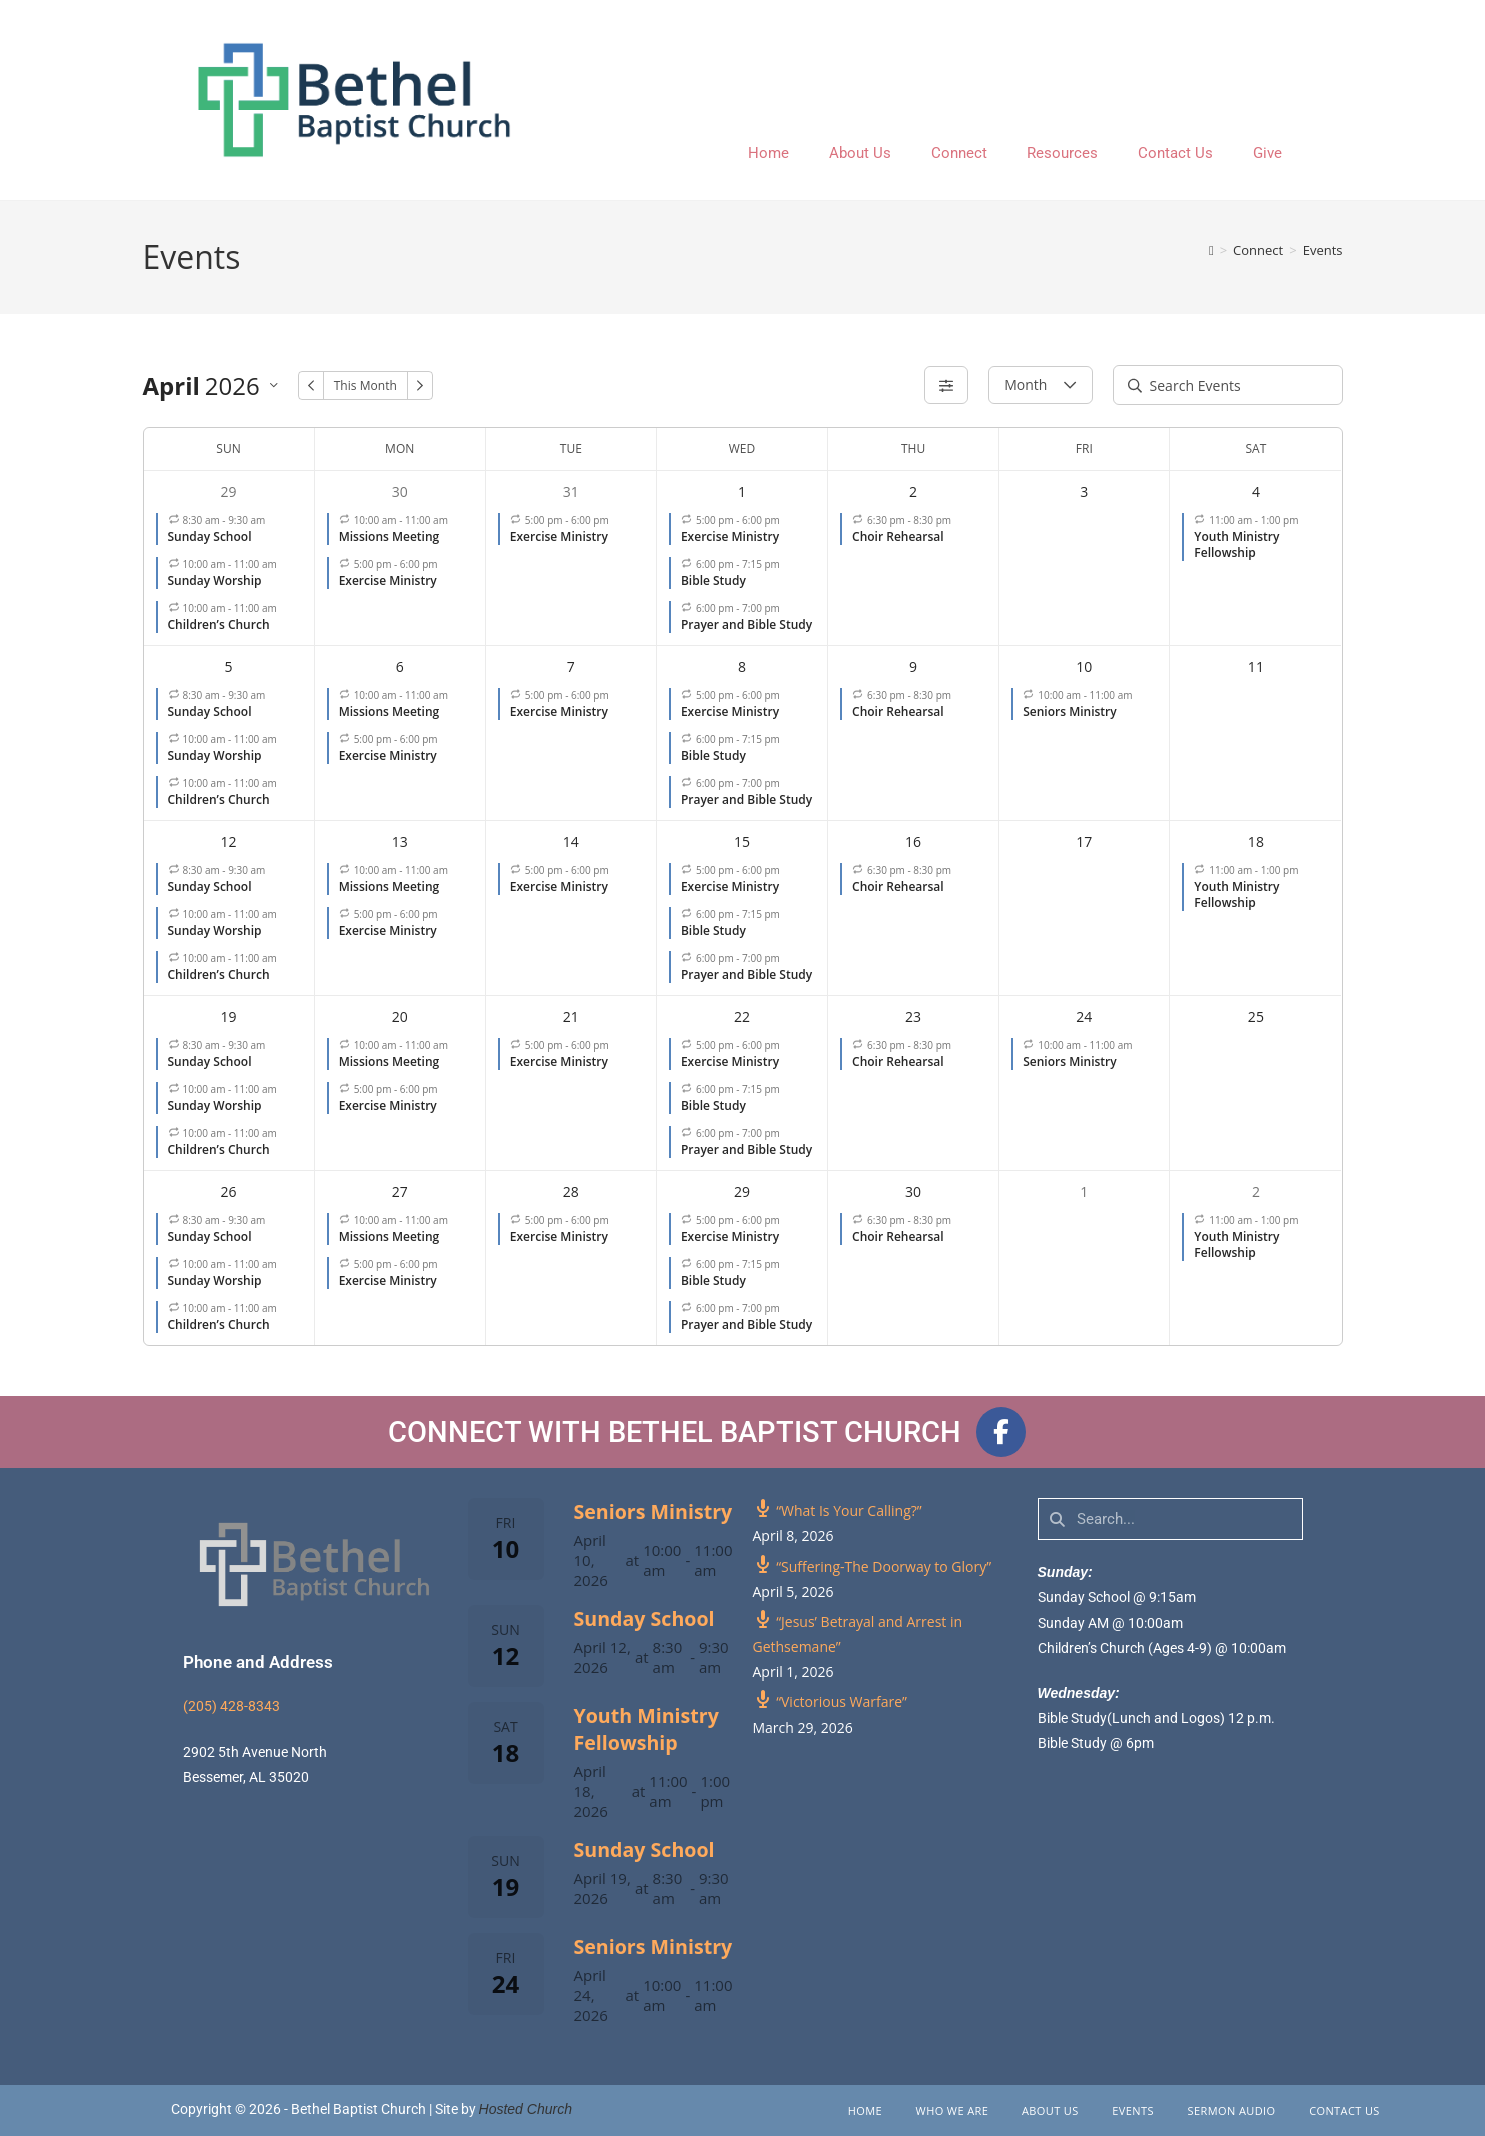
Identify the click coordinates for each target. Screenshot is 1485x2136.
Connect (959, 153)
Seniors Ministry (653, 1511)
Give (1267, 153)
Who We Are (952, 2110)
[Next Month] (420, 385)
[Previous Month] (311, 385)
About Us (860, 153)
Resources (1062, 153)
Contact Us (1175, 153)
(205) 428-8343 (231, 1706)
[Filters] (946, 385)
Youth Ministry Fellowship (646, 1729)
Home (768, 153)
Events (1323, 250)
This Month (365, 385)
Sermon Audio (1232, 2110)
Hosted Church (525, 2109)
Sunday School (644, 1618)
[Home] (1211, 250)
